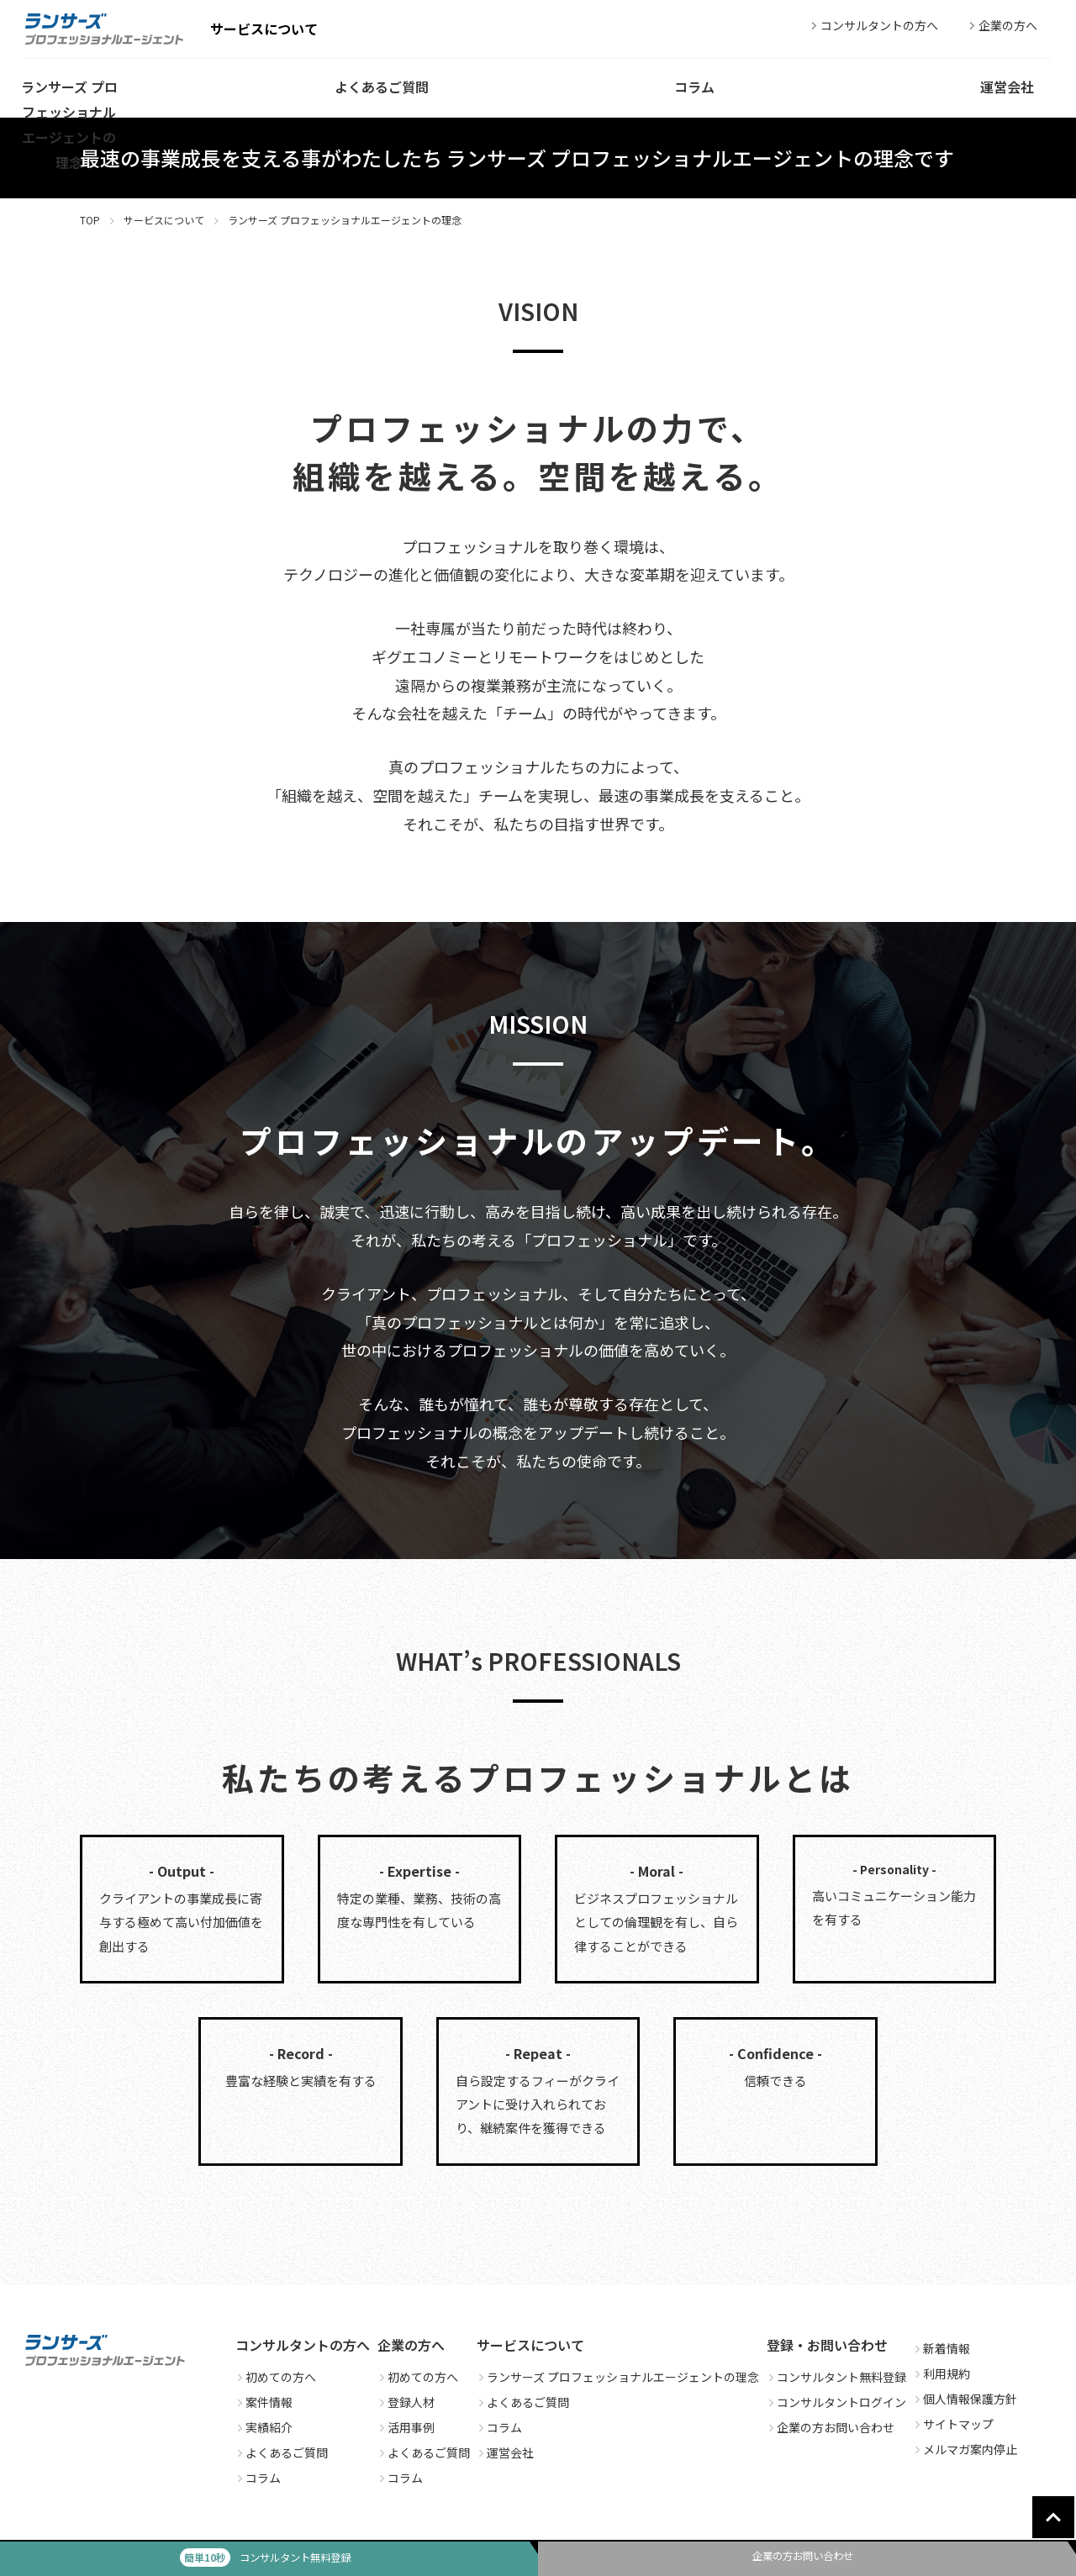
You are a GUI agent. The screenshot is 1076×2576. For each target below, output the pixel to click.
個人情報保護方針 (965, 2398)
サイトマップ (953, 2423)
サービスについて (164, 220)
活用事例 (406, 2427)
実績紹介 (264, 2427)
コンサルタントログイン (836, 2402)
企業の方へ (1001, 25)
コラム (258, 2477)
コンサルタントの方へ (872, 25)
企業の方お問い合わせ (830, 2427)
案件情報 (264, 2402)
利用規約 (941, 2373)
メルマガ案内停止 (965, 2449)
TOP (90, 220)
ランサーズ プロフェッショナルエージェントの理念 (618, 2376)
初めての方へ (275, 2376)
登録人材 (406, 2402)
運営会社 (505, 2452)
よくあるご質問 (281, 2452)
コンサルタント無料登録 (836, 2376)
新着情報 (941, 2348)
